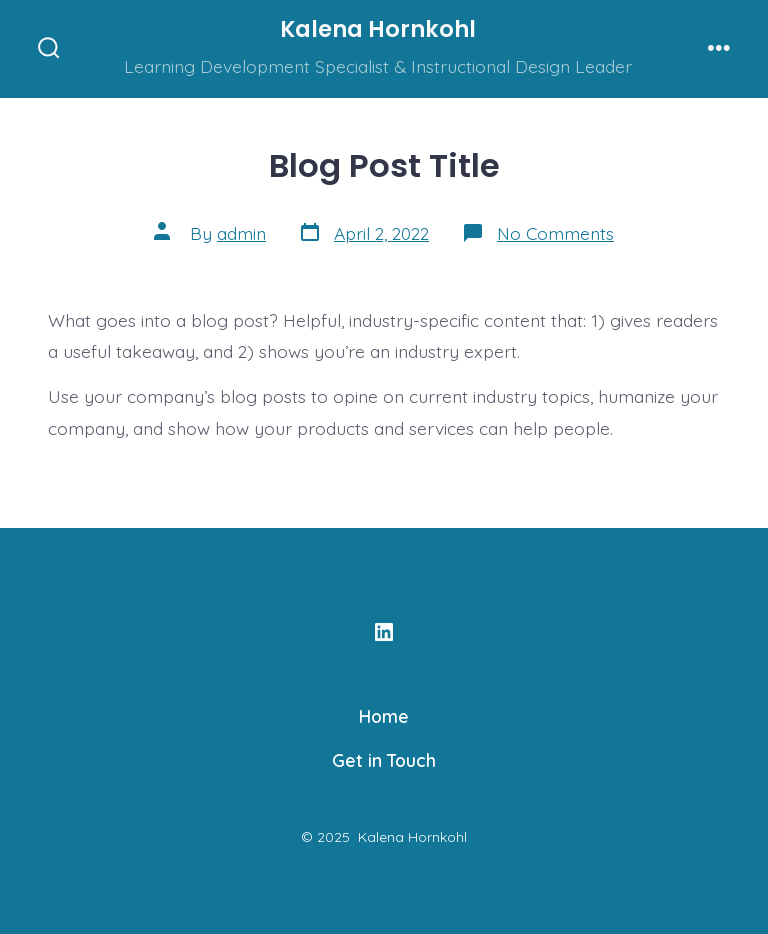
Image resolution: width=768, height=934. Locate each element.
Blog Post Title (384, 165)
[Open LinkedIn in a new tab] (384, 632)
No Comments (555, 233)
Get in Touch (384, 760)
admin (241, 233)
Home (384, 716)
